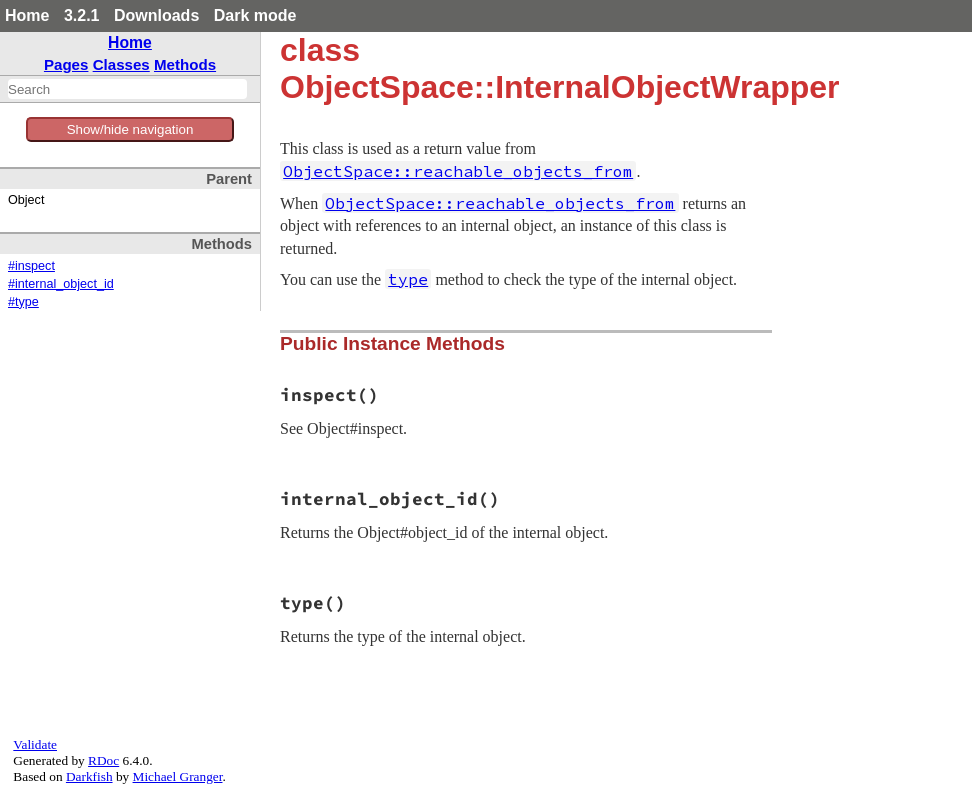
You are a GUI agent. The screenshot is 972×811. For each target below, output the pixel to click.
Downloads (156, 15)
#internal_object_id (61, 284)
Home (27, 15)
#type (23, 302)
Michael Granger (178, 776)
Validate (35, 744)
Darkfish (89, 776)
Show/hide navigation (130, 129)
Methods (185, 64)
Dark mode (255, 15)
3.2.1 (82, 15)
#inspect (31, 266)
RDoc (103, 760)
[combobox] (127, 89)
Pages (66, 64)
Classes (121, 64)
